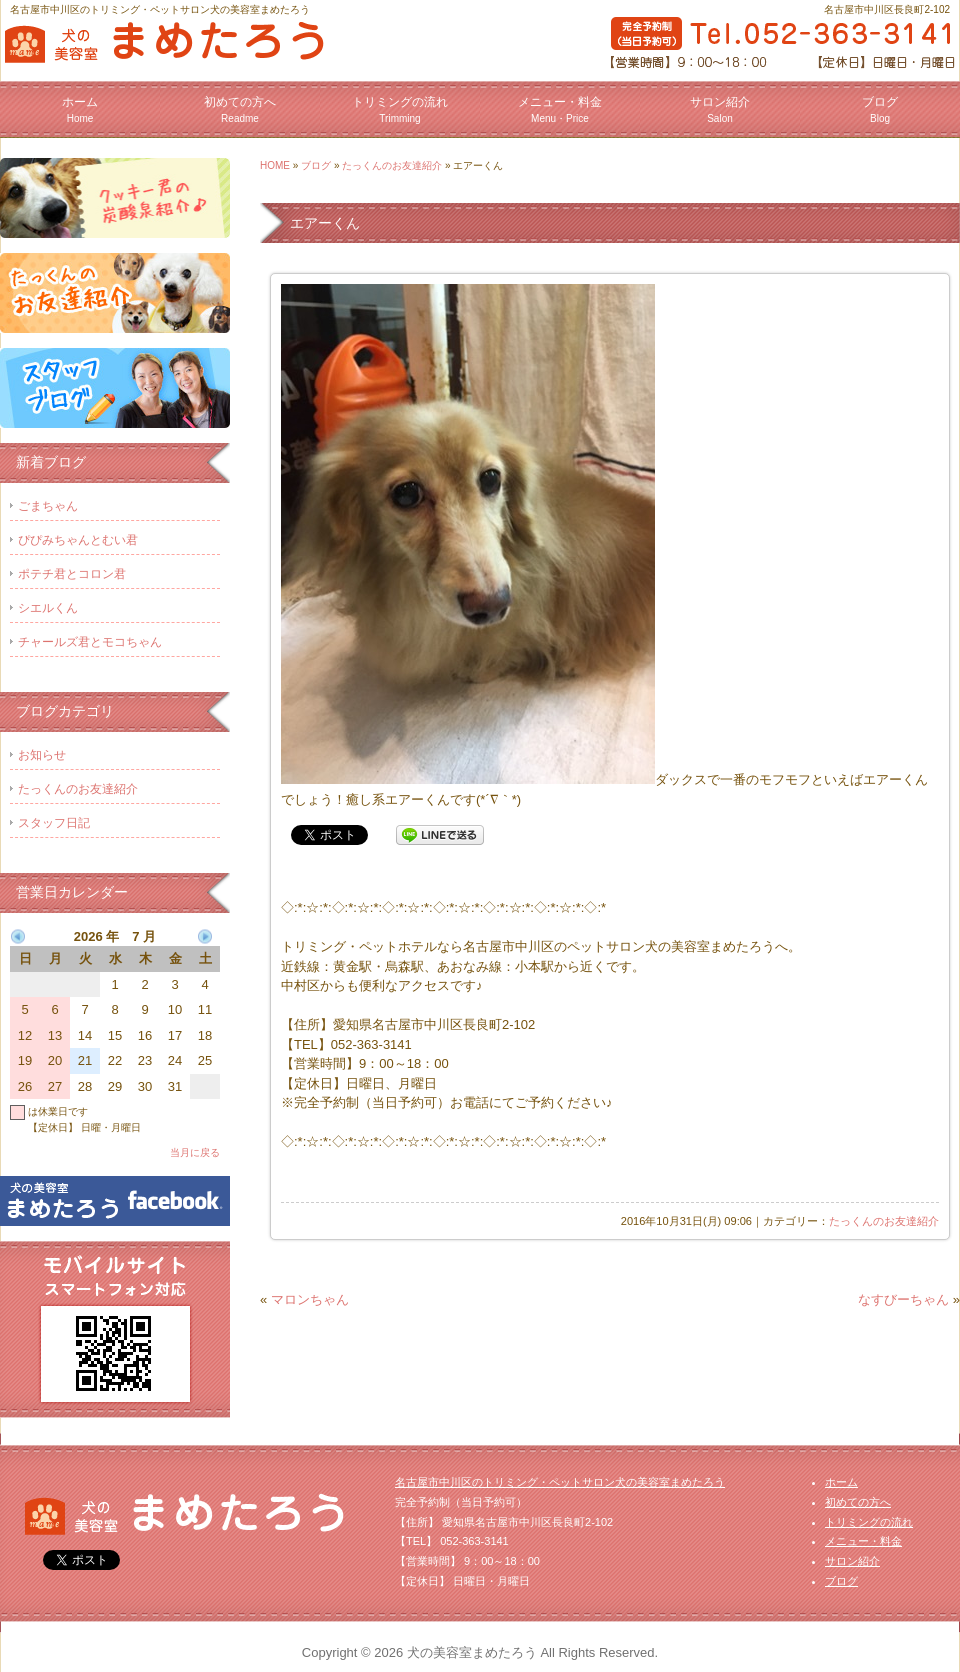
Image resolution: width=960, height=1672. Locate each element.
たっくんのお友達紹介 (392, 165)
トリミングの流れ (400, 109)
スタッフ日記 (54, 823)
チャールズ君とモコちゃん (90, 642)
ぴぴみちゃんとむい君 (78, 540)
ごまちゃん (48, 506)
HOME (275, 165)
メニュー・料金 (560, 109)
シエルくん (48, 608)
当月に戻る (195, 1152)
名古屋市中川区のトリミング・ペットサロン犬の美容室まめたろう (560, 1482)
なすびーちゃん (903, 1299)
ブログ (880, 109)
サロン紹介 (720, 109)
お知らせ (42, 755)
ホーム (80, 109)
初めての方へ (240, 109)
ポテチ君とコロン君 (72, 574)
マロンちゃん (310, 1299)
